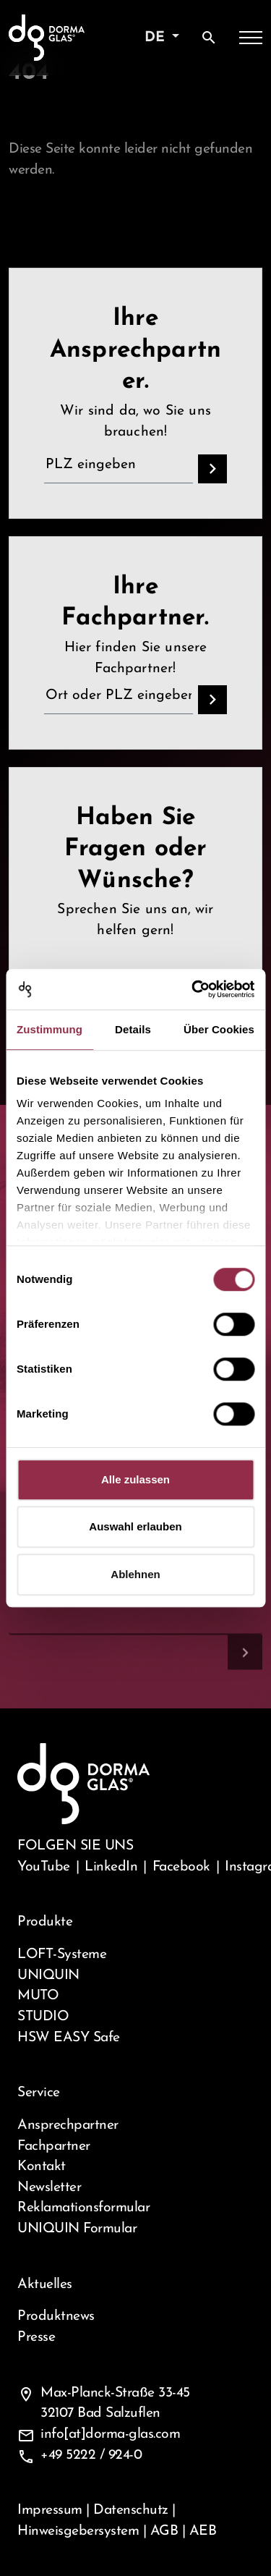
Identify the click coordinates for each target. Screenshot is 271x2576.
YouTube (43, 1867)
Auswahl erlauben (135, 1526)
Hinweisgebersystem (78, 2531)
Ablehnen (135, 1574)
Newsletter (49, 2187)
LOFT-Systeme (61, 1954)
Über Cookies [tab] (219, 1029)
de (157, 37)
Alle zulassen (135, 1479)
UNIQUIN (48, 1975)
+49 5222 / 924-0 (91, 2455)
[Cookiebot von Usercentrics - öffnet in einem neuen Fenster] (193, 989)
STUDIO (43, 2016)
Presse (36, 2337)
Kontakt (41, 2166)
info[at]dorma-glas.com (110, 2434)
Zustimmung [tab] (49, 1029)
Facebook (181, 1867)
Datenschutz (130, 2510)
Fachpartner (53, 2146)
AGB (164, 2531)
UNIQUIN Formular (77, 2228)
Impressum (49, 2510)
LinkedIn (111, 1867)
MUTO (38, 1995)
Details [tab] (133, 1029)
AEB (203, 2531)
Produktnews (56, 2316)
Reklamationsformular (83, 2207)
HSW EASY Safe (68, 2037)
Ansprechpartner (68, 2125)
